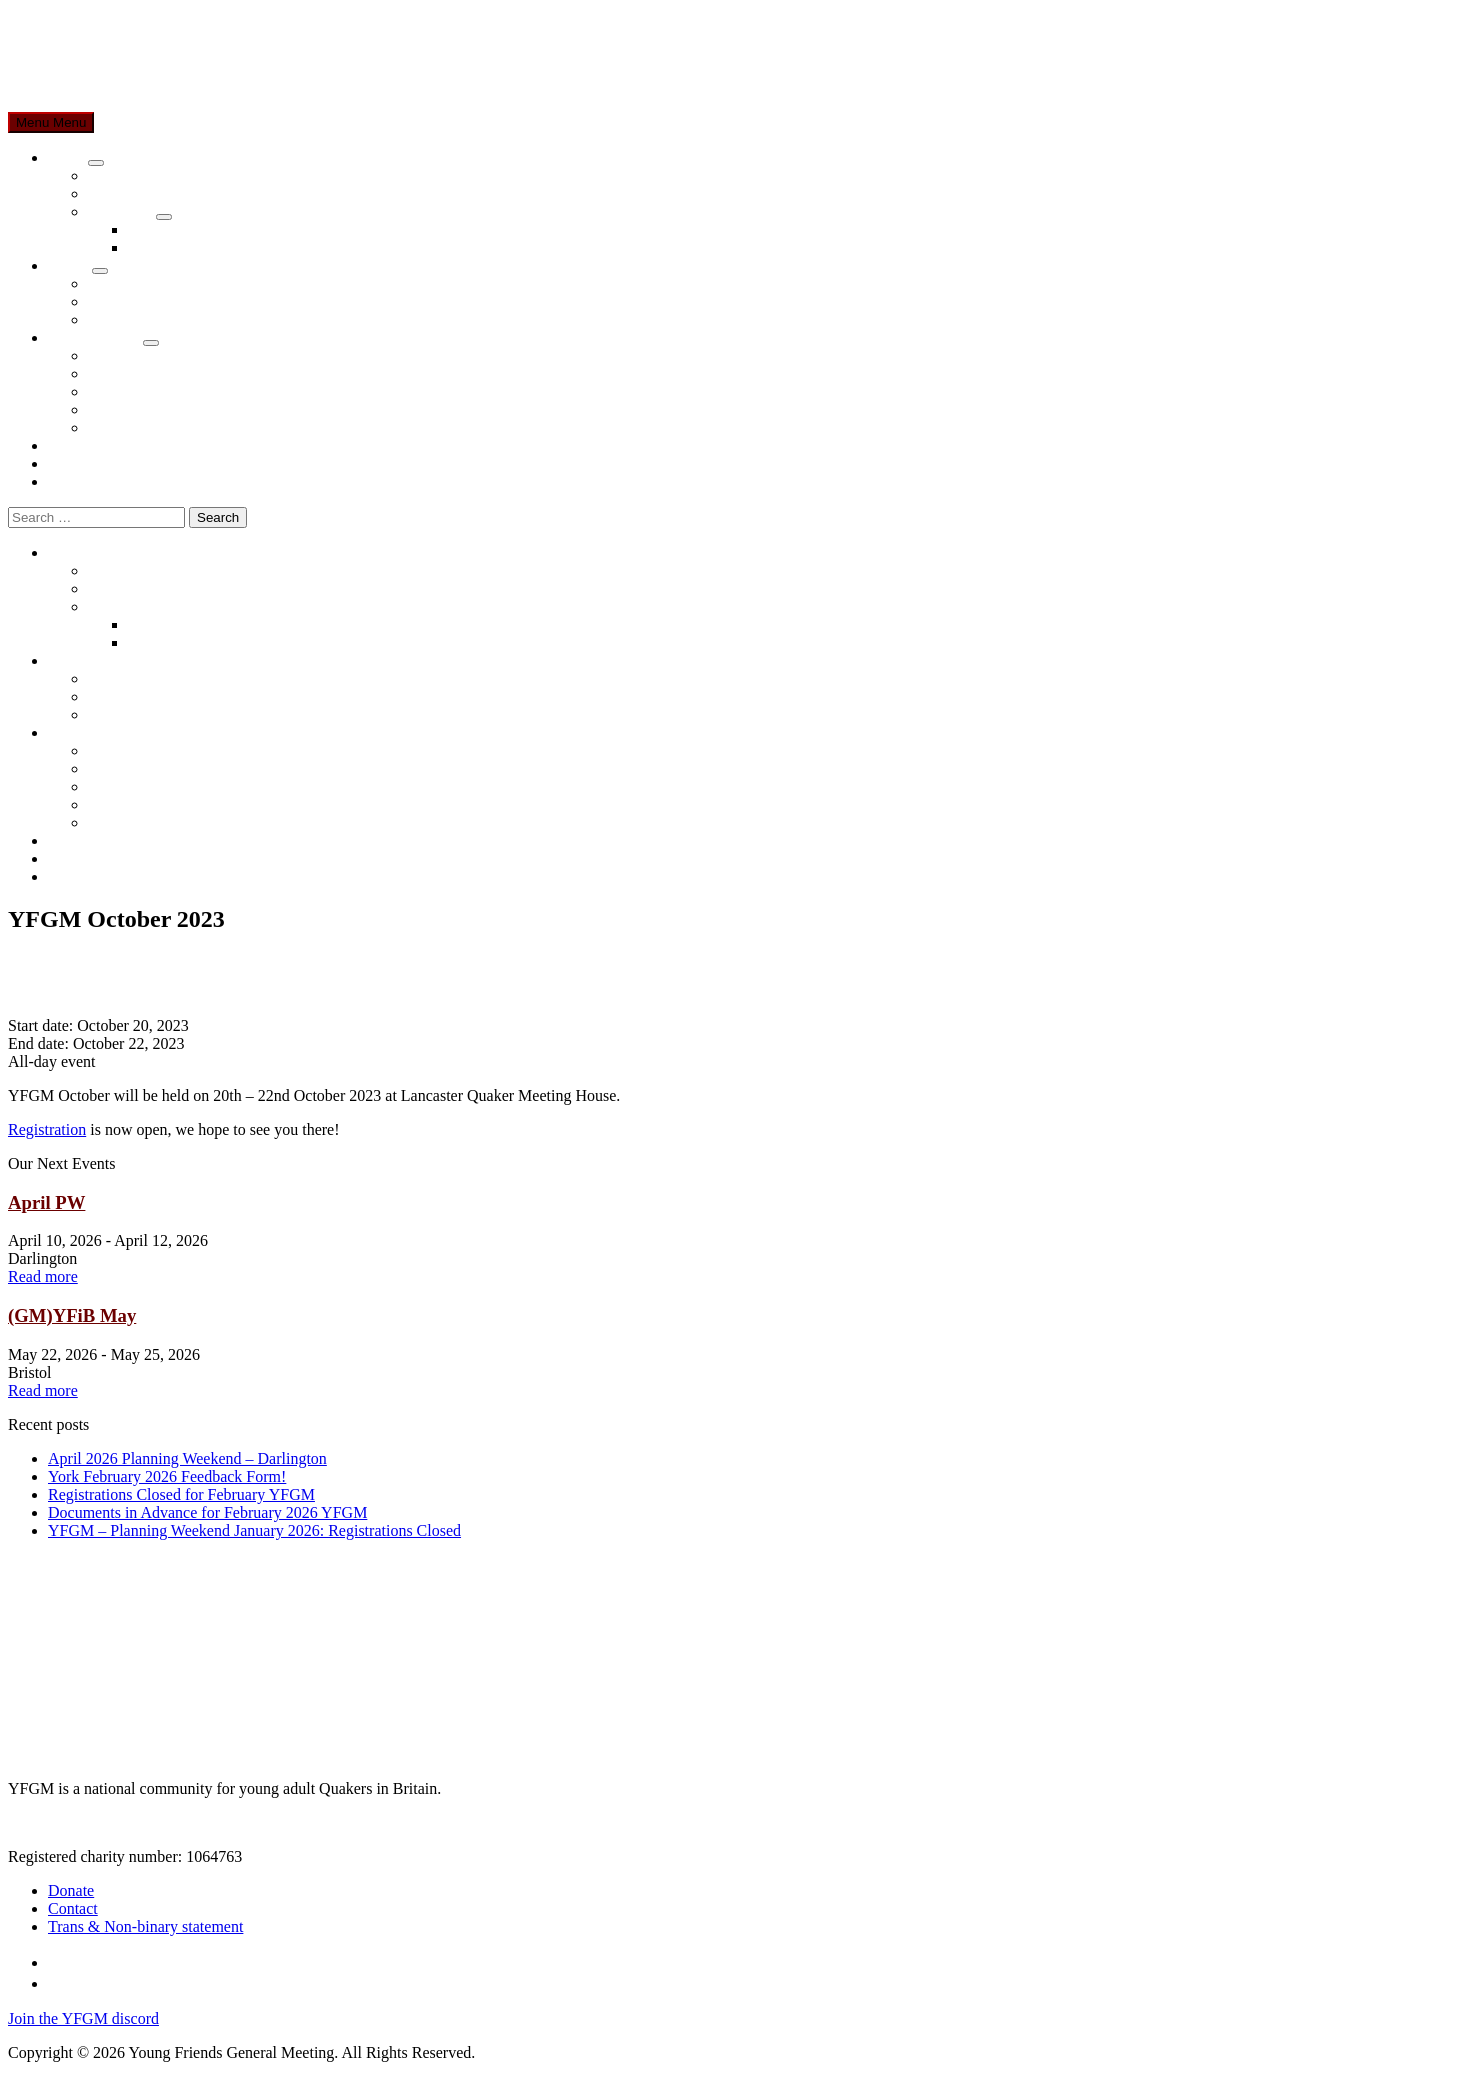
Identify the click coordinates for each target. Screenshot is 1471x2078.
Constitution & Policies (163, 391)
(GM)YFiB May (72, 1315)
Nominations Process (196, 247)
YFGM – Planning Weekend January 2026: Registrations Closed (254, 1530)
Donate (71, 445)
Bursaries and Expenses (164, 373)
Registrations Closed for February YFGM (181, 1494)
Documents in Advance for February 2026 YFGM (207, 1512)
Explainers (122, 211)
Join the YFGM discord (83, 2018)
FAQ (103, 319)
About (68, 157)
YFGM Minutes (139, 355)
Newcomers (126, 301)
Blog (63, 463)
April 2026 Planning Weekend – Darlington (187, 1458)
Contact (73, 481)
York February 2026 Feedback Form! (167, 1476)
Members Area (95, 337)
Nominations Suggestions (170, 409)
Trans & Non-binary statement (145, 1926)
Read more (43, 1276)
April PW (46, 1202)
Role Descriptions (145, 427)
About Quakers (136, 193)
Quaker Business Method (209, 229)
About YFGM (133, 175)
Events (70, 265)
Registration (47, 1129)
